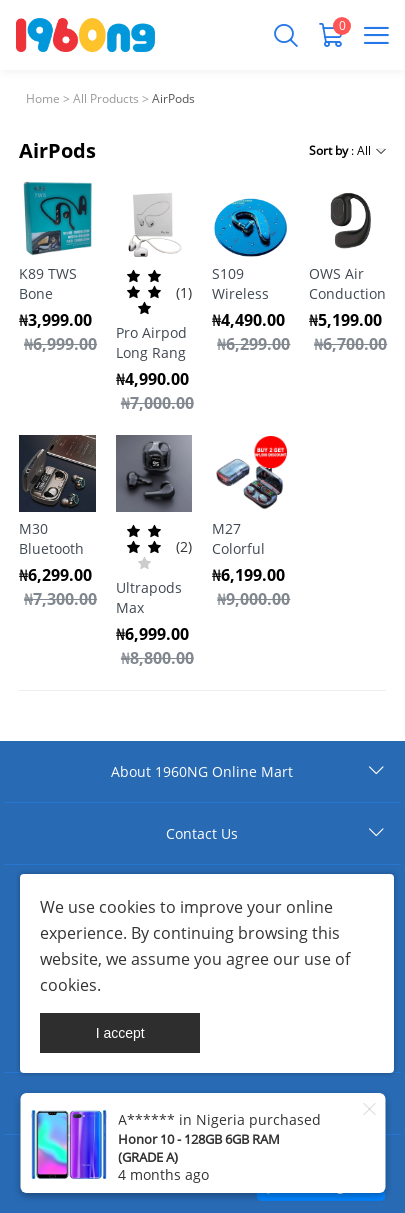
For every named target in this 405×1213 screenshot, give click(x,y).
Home (43, 98)
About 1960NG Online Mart (202, 771)
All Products (106, 98)
